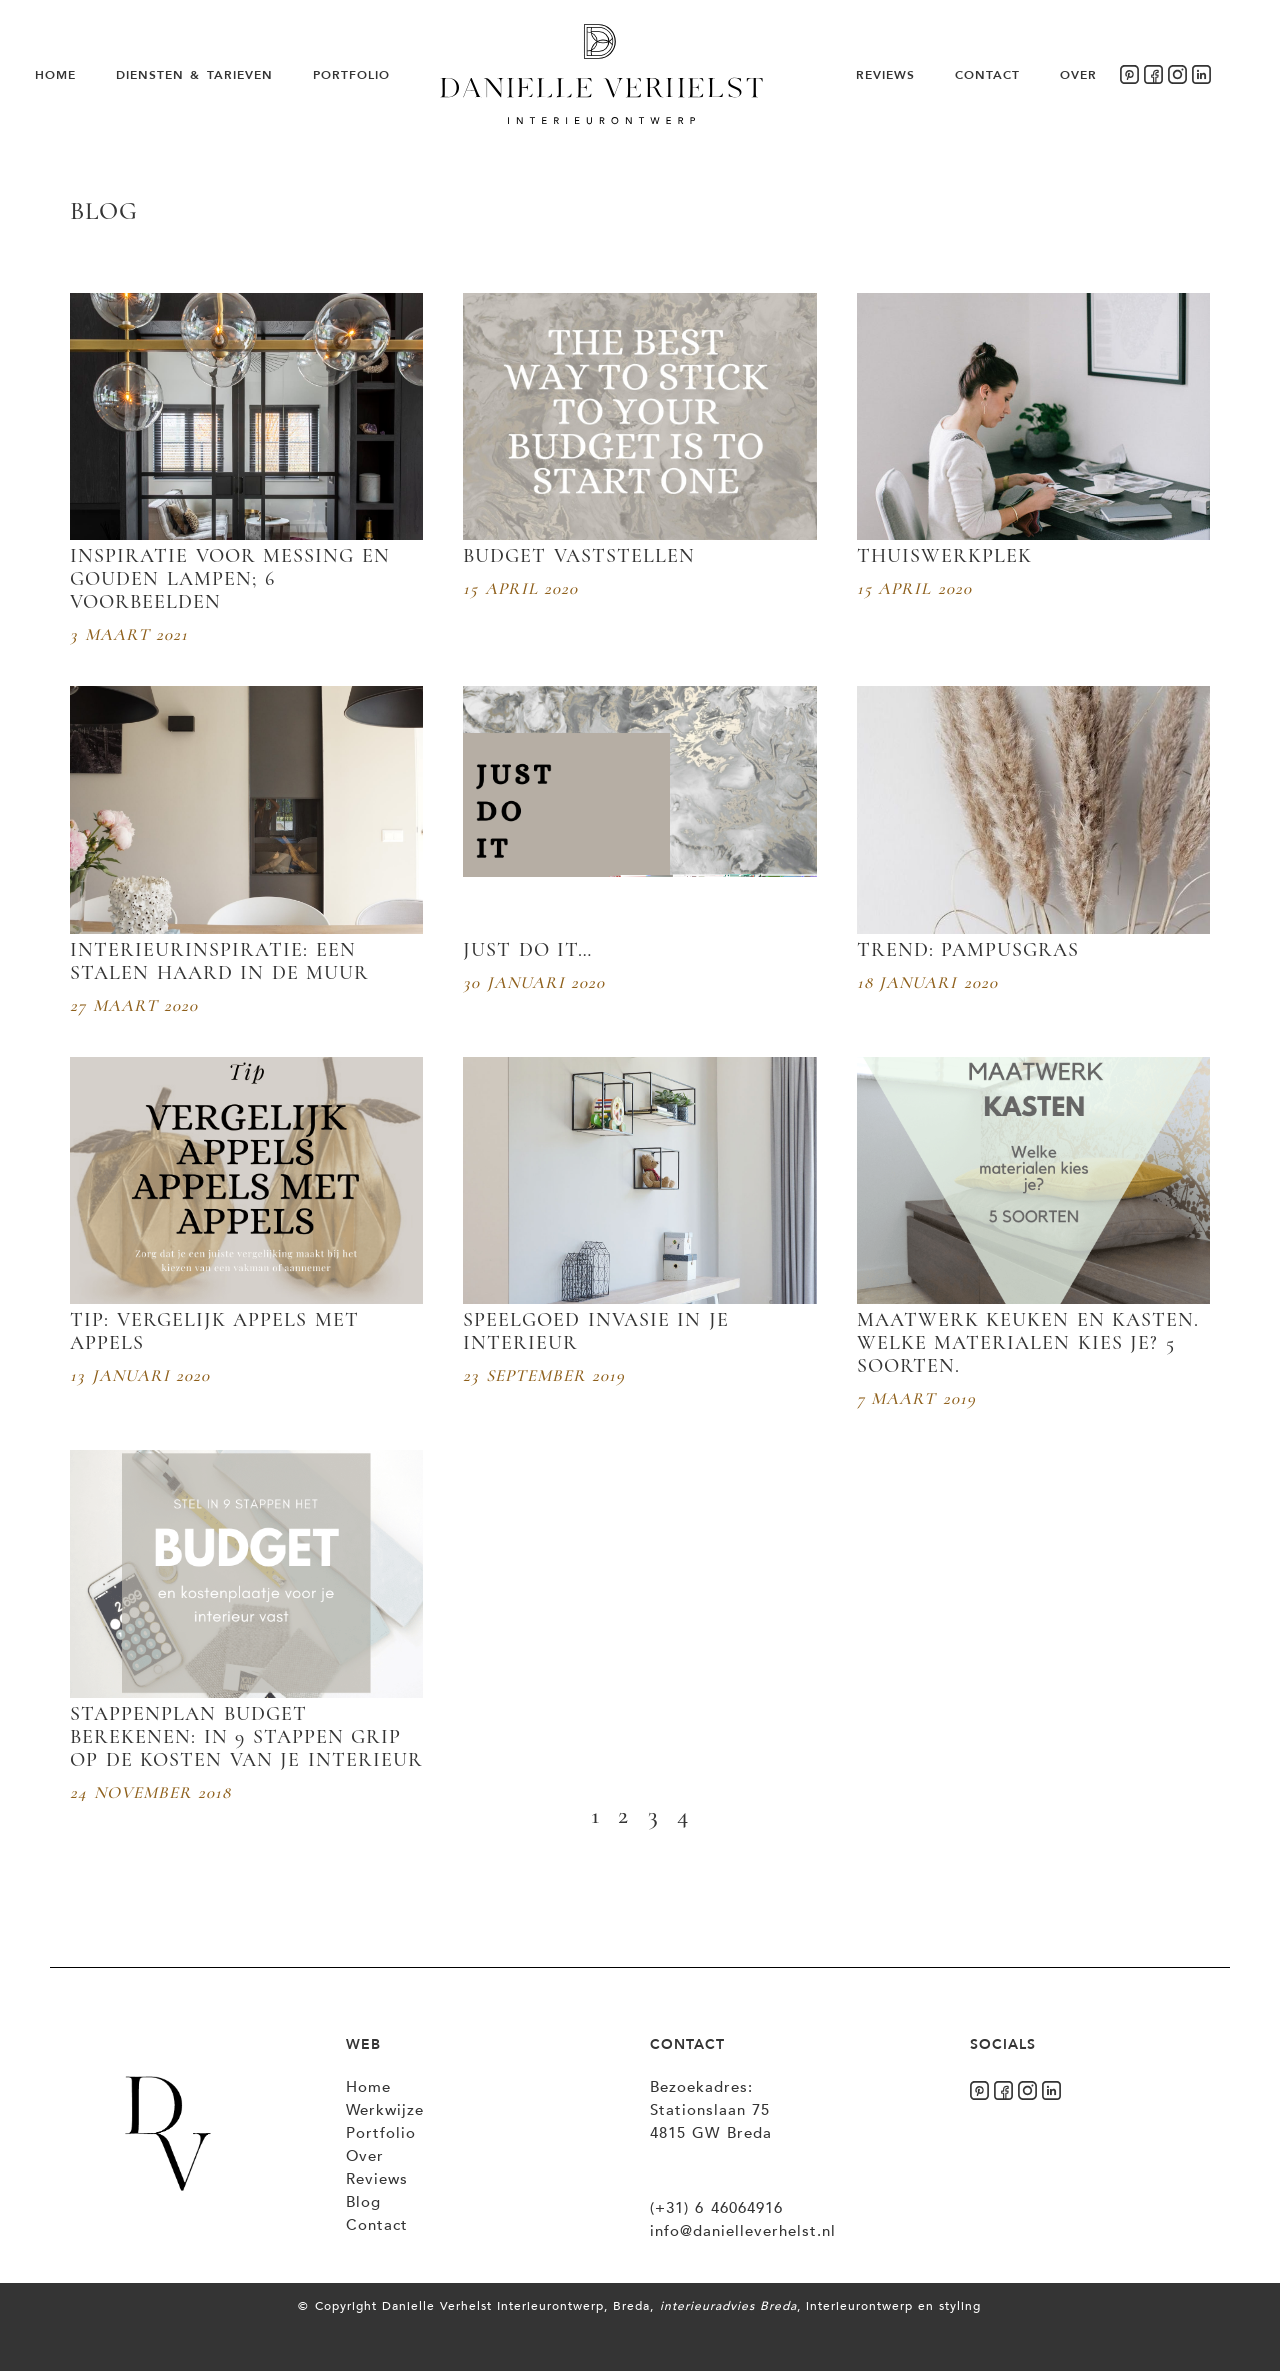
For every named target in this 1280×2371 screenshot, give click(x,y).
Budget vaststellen (579, 556)
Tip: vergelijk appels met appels (214, 1331)
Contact (987, 75)
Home (55, 75)
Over (1078, 75)
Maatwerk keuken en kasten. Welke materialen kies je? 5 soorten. (1028, 1343)
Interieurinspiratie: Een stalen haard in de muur (219, 961)
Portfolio (351, 75)
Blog (363, 2202)
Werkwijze (385, 2110)
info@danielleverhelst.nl (743, 2231)
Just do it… (527, 950)
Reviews (885, 75)
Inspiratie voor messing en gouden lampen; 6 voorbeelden (230, 579)
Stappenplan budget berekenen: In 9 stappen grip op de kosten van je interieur (246, 1737)
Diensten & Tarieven (194, 75)
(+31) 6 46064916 (716, 2208)
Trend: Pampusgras (968, 950)
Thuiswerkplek (944, 556)
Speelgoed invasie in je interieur (596, 1331)
